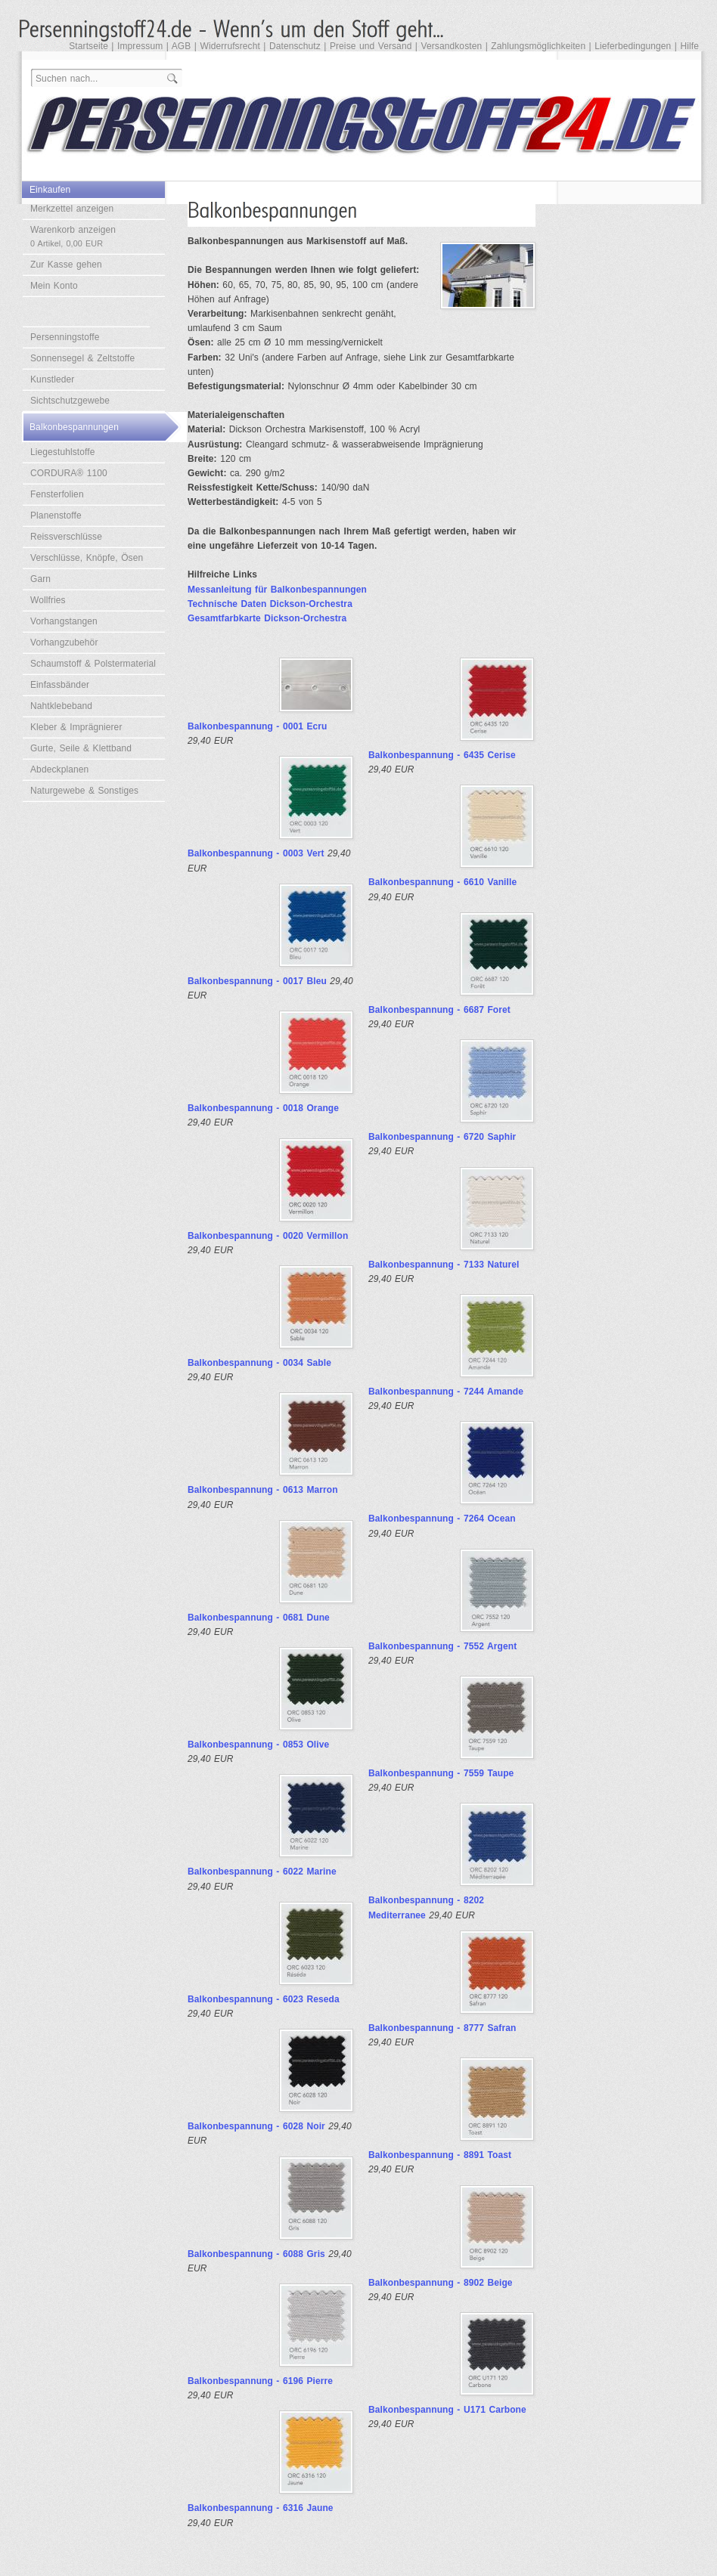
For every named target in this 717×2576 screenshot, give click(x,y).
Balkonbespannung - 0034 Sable (259, 1363)
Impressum (140, 46)
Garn (40, 579)
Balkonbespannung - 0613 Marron (263, 1490)
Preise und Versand (371, 46)
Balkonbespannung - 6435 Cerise (442, 755)
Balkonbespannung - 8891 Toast (439, 2155)
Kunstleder (52, 379)
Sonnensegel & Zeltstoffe (82, 358)
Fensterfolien (57, 494)
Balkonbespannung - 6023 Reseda (264, 1999)
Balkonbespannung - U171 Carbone (447, 2409)
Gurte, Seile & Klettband (81, 748)
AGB (181, 46)
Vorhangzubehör (64, 642)
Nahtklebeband (61, 706)
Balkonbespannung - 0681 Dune (259, 1617)
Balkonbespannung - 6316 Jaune (261, 2508)
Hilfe (689, 46)
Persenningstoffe (64, 337)
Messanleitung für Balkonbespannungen (277, 589)
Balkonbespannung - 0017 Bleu (257, 981)
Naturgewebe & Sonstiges (84, 790)
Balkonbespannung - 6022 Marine (262, 1871)
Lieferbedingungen (632, 46)
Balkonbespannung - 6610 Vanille (442, 882)
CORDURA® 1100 (68, 473)
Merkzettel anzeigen (71, 208)
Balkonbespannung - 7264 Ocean (442, 1518)
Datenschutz (295, 46)
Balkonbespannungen (74, 427)
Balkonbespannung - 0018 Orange (263, 1108)
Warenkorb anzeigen (73, 236)
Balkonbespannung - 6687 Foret (439, 1010)
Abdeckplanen (59, 769)
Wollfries (48, 600)
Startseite (88, 46)
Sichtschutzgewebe (70, 400)
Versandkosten (452, 46)
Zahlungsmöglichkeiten (538, 46)
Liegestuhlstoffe (62, 452)
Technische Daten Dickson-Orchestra (270, 604)
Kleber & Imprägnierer (76, 727)
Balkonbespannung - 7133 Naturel (443, 1264)
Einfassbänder (59, 685)
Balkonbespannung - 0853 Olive (258, 1744)
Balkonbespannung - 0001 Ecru (257, 726)
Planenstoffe (56, 515)
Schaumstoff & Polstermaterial (93, 663)
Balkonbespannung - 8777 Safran (442, 2028)
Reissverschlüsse (66, 536)
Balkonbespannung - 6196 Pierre (260, 2381)
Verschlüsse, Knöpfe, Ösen (86, 558)
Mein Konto (54, 285)
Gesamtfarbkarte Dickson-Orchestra (267, 618)
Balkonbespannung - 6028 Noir (256, 2126)
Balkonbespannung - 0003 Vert (256, 853)
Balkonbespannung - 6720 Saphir (442, 1137)
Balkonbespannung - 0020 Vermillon (268, 1236)
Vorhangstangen (64, 621)
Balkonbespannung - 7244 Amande (445, 1391)
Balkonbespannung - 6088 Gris (256, 2254)
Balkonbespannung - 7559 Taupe (441, 1773)
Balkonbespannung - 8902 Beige (440, 2282)
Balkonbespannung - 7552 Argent (442, 1646)
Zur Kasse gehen (66, 264)
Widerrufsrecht (229, 46)
